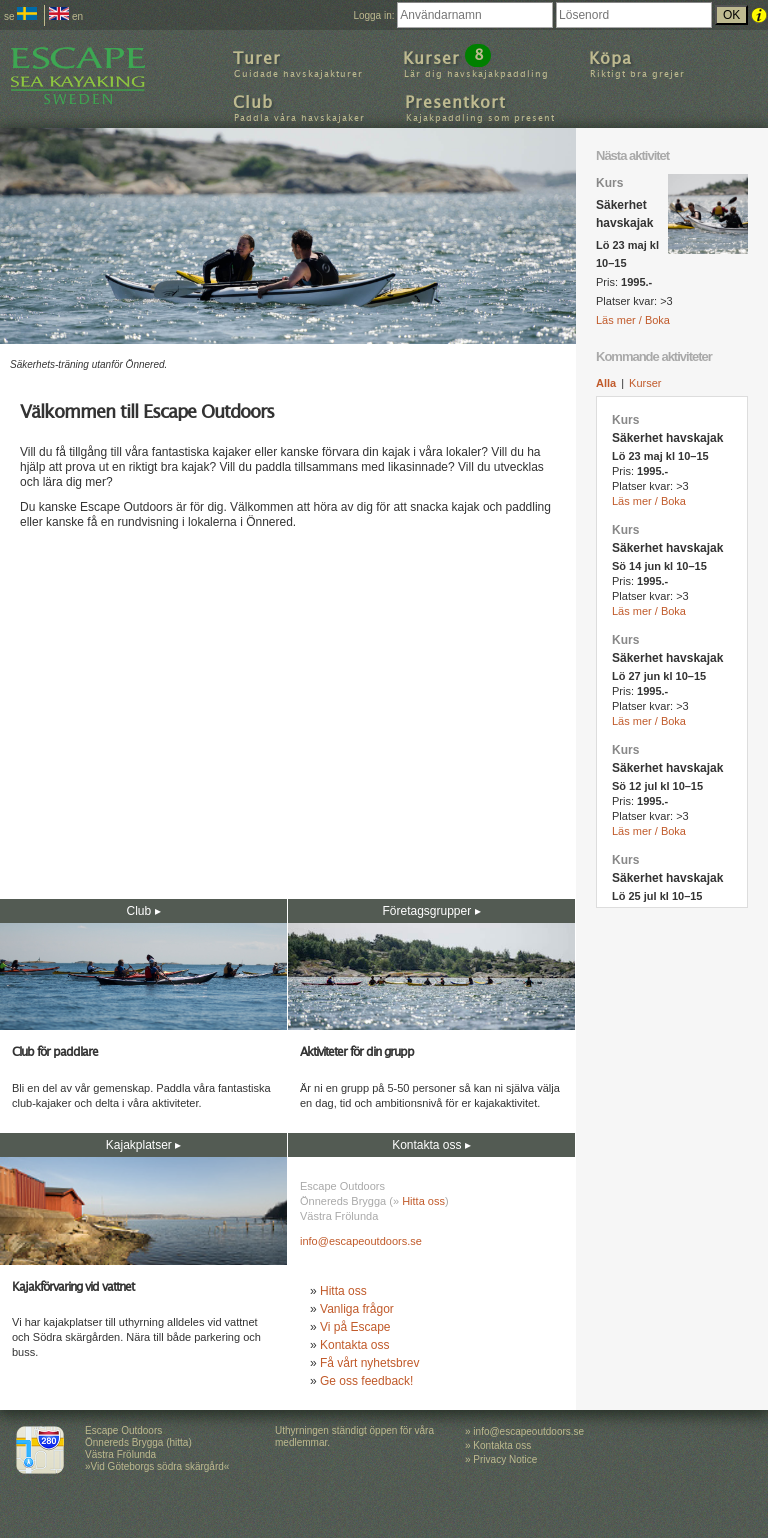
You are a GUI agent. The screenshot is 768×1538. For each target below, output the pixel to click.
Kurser (645, 383)
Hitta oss (423, 1201)
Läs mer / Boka (633, 320)
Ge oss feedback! (366, 1381)
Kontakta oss (354, 1345)
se (20, 16)
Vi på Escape (355, 1327)
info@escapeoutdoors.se (361, 1241)
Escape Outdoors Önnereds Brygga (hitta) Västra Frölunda (138, 1442)
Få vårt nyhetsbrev (369, 1363)
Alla (606, 383)
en (66, 16)
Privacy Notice (505, 1459)
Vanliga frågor (357, 1309)
